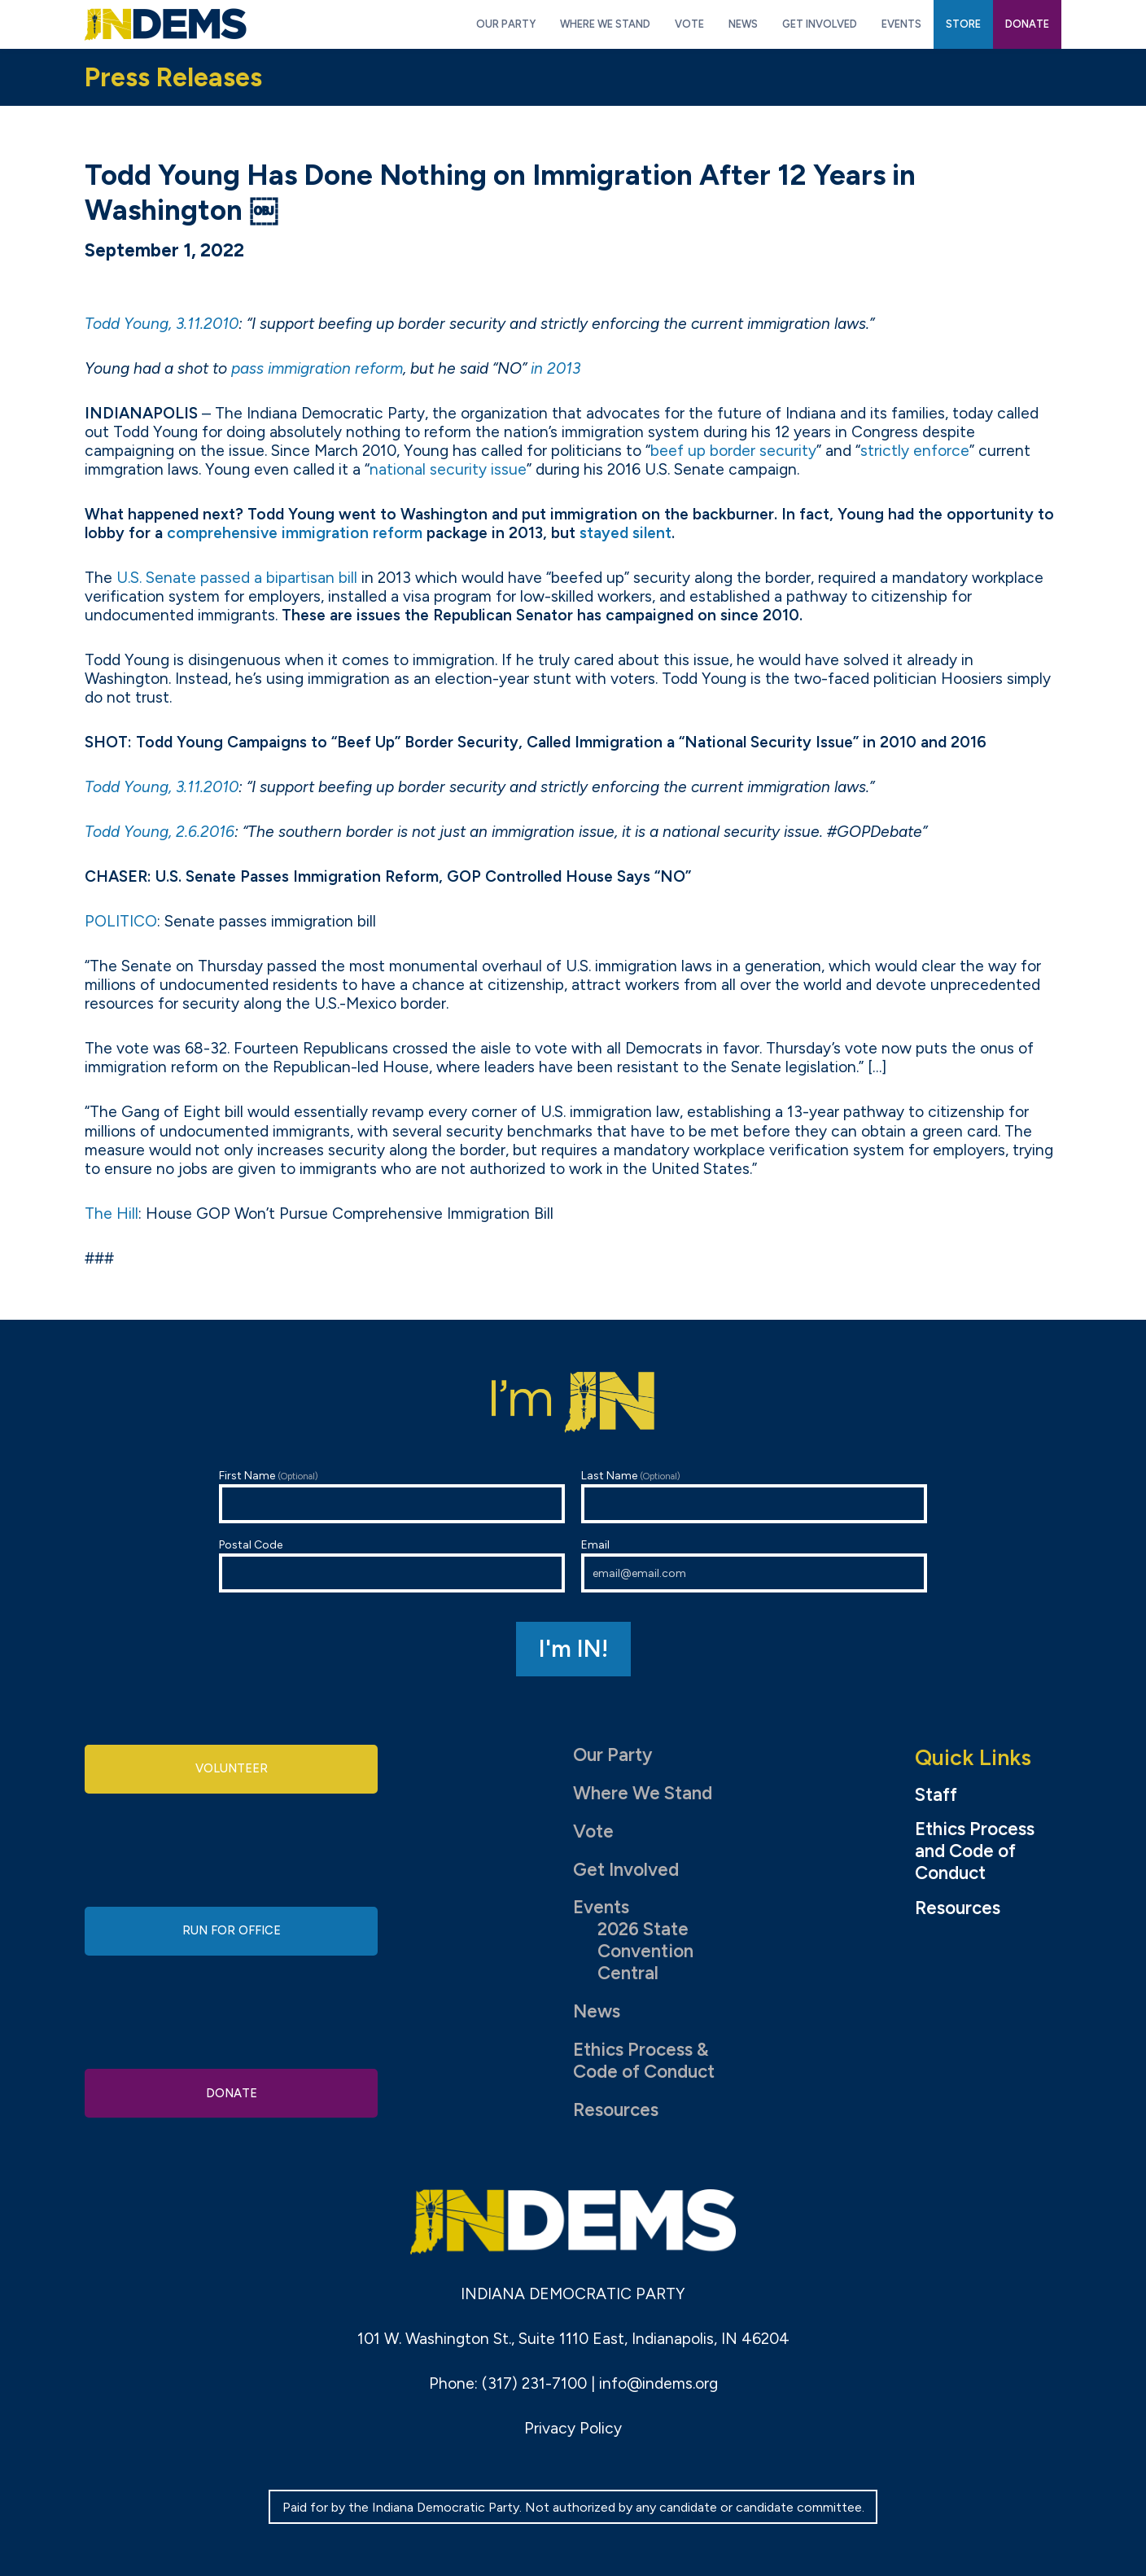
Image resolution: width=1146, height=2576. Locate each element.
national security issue (448, 469)
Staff (936, 1795)
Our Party (612, 1755)
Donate (231, 2089)
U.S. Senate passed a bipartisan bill (236, 577)
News (596, 2011)
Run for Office (231, 1931)
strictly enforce (914, 450)
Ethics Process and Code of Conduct (974, 1851)
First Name (392, 1496)
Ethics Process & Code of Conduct (644, 2061)
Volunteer (231, 1772)
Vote (593, 1831)
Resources (615, 2110)
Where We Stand (642, 1793)
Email (754, 1565)
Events (601, 1907)
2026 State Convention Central (645, 1951)
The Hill (111, 1213)
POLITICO (121, 921)
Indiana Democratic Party (166, 24)
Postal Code (392, 1565)
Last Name (754, 1496)
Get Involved (626, 1870)
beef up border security (733, 450)
